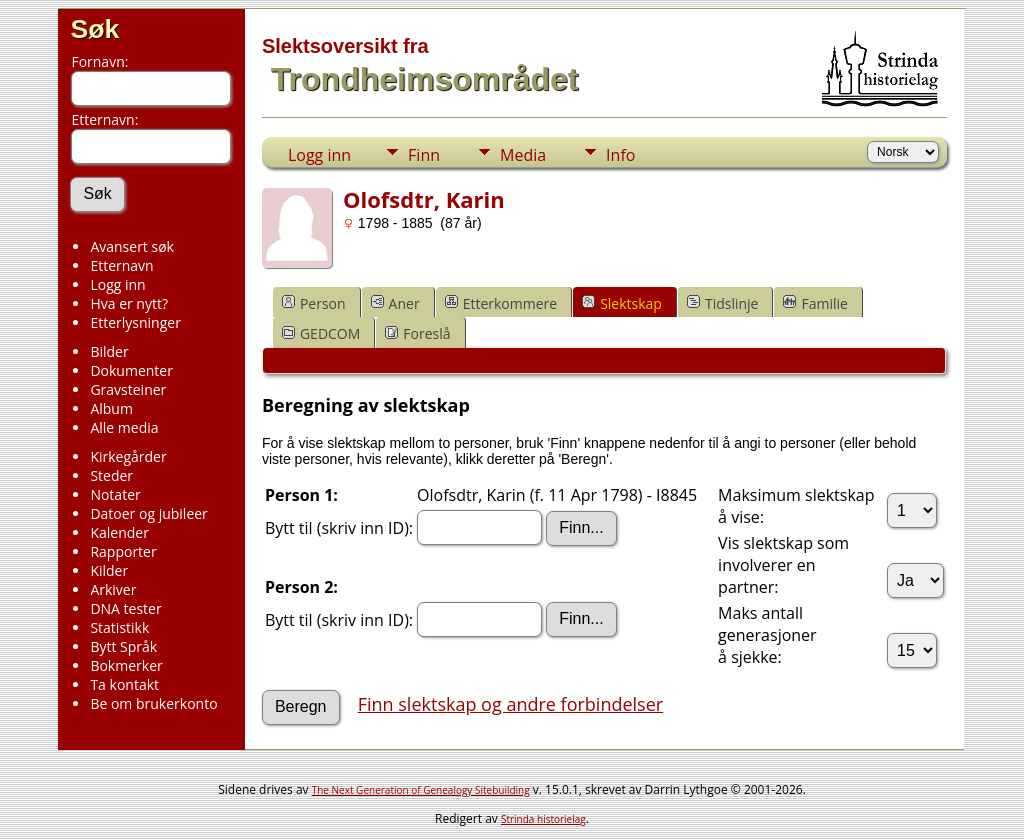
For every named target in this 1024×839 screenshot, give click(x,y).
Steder (111, 475)
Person (314, 303)
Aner (395, 303)
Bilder (109, 351)
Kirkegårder (128, 456)
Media (523, 155)
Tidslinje (723, 303)
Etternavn (121, 265)
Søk (94, 29)
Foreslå (417, 333)
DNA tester (125, 608)
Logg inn (117, 284)
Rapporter (123, 551)
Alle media (124, 427)
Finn (424, 155)
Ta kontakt (124, 684)
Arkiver (113, 589)
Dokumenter (131, 370)
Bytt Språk (123, 646)
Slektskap (622, 303)
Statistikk (119, 627)
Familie (815, 303)
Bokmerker (126, 665)
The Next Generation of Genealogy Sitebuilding (421, 790)
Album (111, 408)
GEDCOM (321, 333)
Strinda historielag (543, 819)
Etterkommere (501, 303)
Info (620, 155)
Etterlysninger (135, 322)
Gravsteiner (128, 389)
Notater (115, 494)
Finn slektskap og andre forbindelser (510, 704)
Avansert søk (132, 246)
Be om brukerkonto (153, 703)
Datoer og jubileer (148, 513)
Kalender (119, 532)
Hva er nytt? (129, 303)
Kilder (109, 570)
